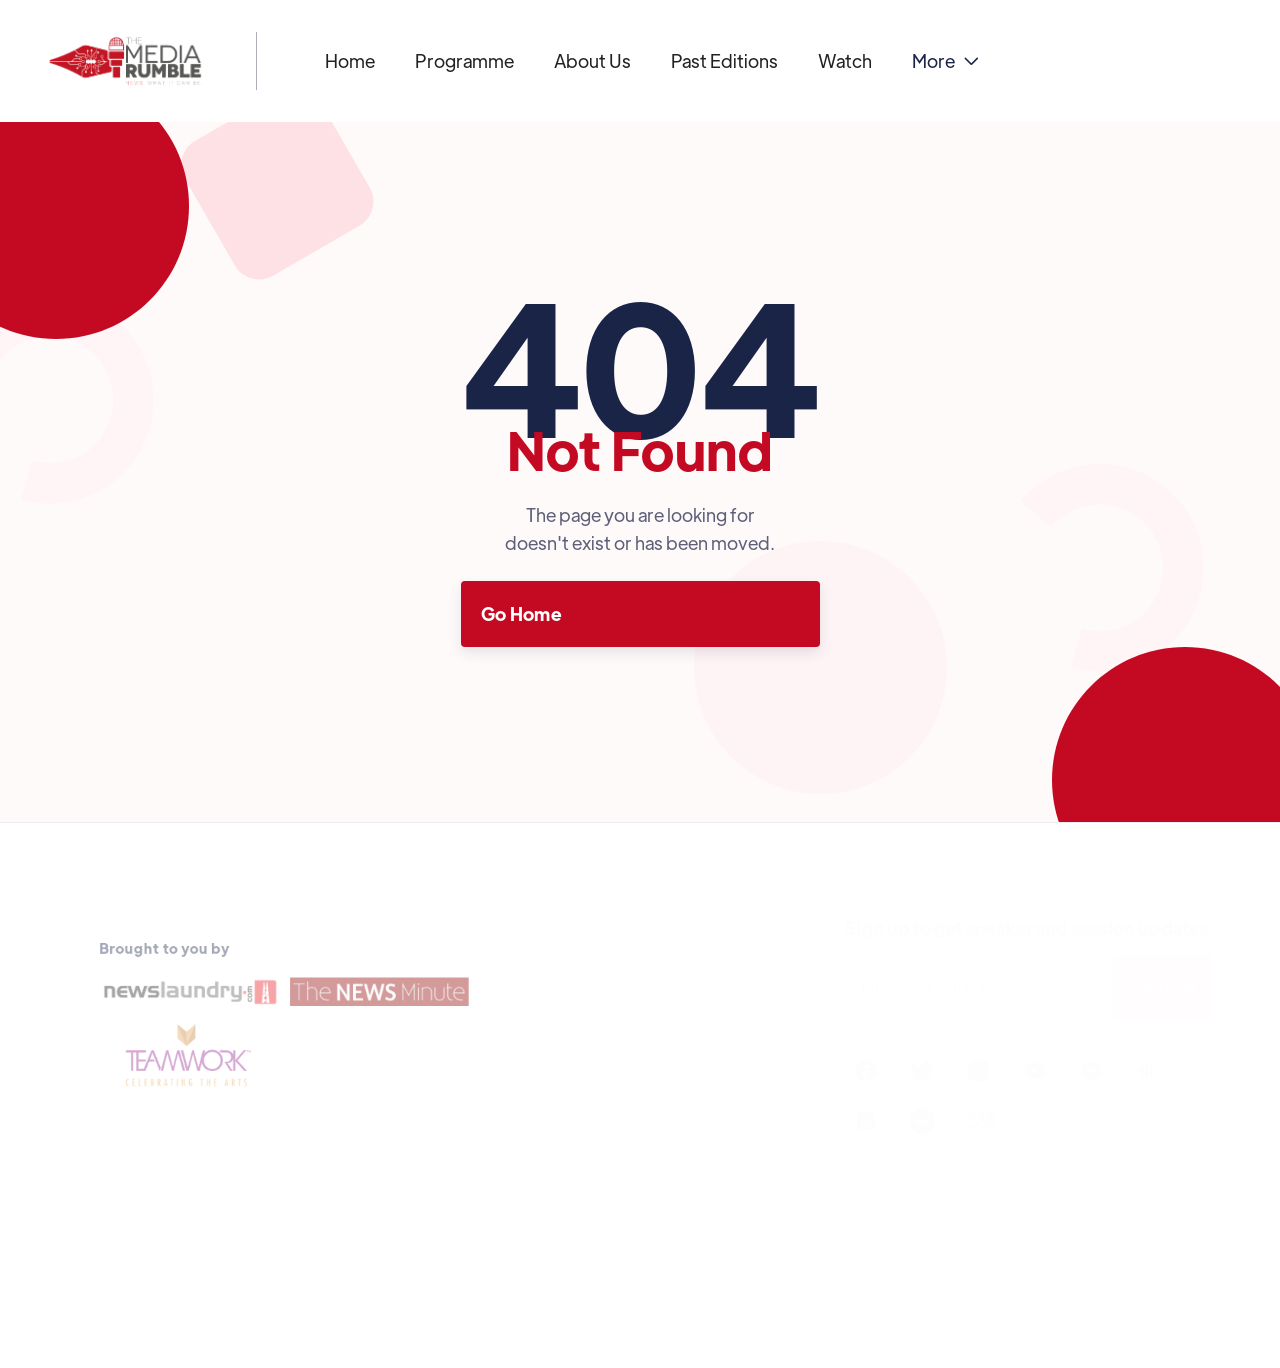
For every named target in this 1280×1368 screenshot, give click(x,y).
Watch (845, 60)
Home (350, 60)
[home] (125, 61)
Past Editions (724, 60)
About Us (592, 60)
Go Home (521, 613)
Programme (464, 60)
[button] (945, 61)
